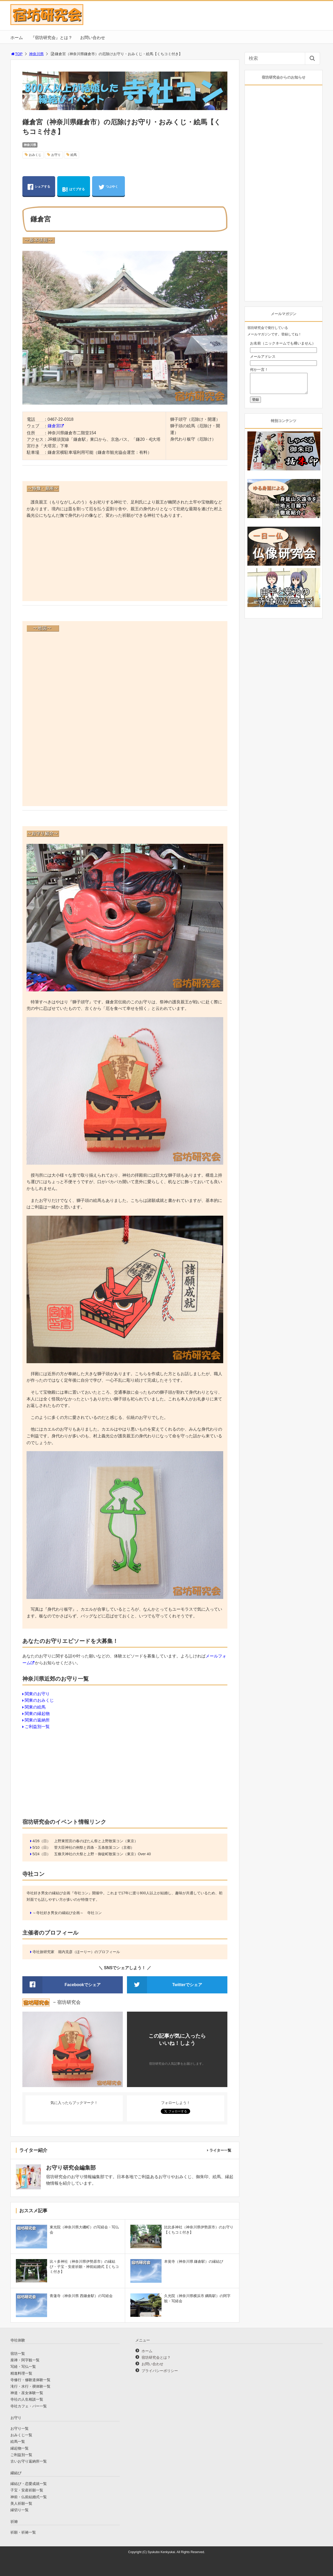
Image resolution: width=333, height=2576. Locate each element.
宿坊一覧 (17, 2353)
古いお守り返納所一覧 (28, 2461)
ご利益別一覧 (37, 1726)
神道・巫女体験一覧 (26, 2393)
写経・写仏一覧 (23, 2366)
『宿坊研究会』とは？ (51, 37)
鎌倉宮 (54, 426)
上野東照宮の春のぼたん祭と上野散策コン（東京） (96, 1841)
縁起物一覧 (19, 2448)
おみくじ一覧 (21, 2435)
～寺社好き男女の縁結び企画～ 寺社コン (67, 1913)
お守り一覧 (19, 2428)
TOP (16, 54)
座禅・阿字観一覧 (25, 2360)
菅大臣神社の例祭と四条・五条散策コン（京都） (94, 1847)
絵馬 (74, 155)
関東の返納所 (37, 1720)
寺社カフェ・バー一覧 (28, 2406)
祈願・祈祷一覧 (23, 2532)
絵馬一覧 (17, 2441)
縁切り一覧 (19, 2510)
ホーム (16, 37)
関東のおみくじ (39, 1700)
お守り (56, 155)
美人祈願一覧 (21, 2503)
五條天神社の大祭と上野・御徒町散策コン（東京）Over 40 (102, 1854)
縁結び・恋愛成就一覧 (28, 2484)
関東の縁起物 (37, 1713)
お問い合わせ (92, 37)
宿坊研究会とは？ (156, 2357)
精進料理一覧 (21, 2373)
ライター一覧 (220, 2150)
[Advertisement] (125, 560)
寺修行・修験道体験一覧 (30, 2380)
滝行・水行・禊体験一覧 (30, 2386)
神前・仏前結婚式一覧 (28, 2497)
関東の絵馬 (35, 1707)
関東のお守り (37, 1694)
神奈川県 (36, 54)
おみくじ (35, 155)
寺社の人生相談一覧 (26, 2399)
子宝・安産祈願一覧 (26, 2490)
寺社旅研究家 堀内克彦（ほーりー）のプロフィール (76, 1952)
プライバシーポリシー (160, 2371)
